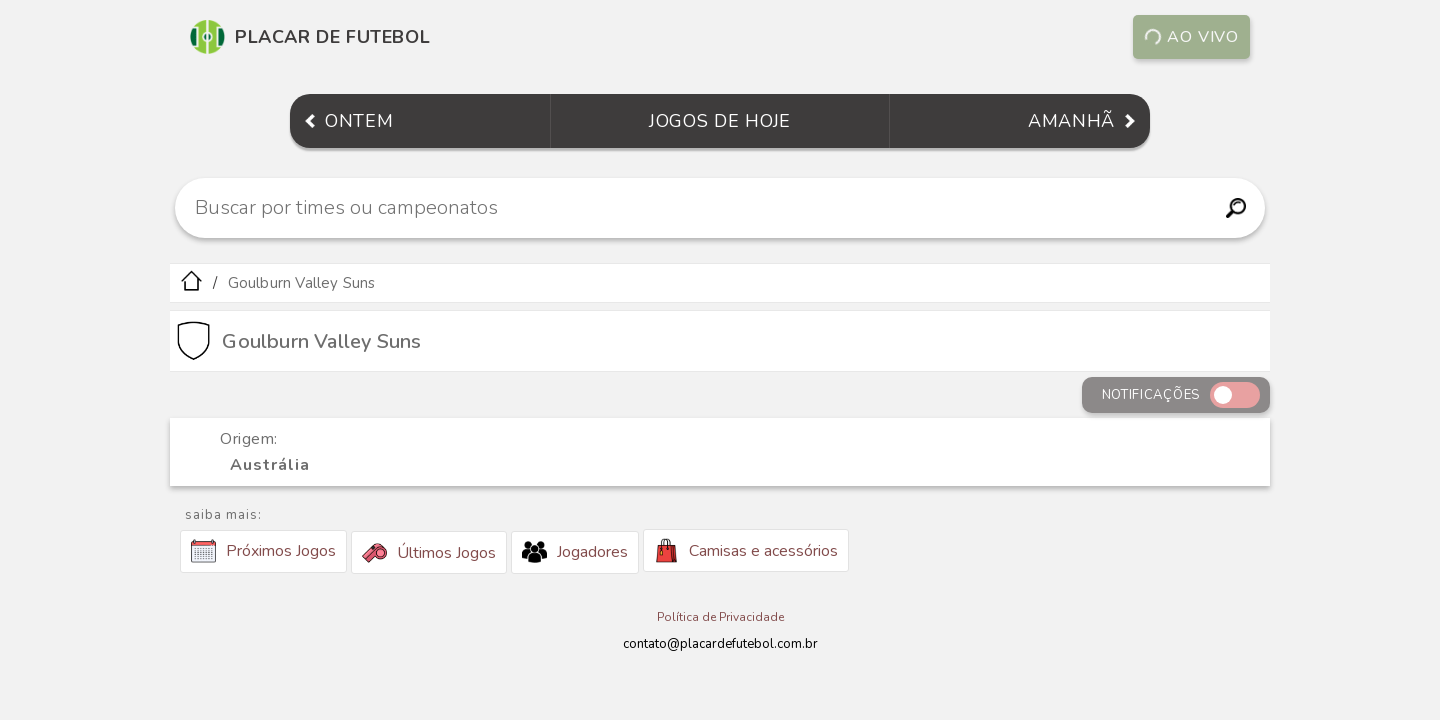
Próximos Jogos (263, 551)
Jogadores (575, 552)
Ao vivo (1191, 37)
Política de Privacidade (720, 617)
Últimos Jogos (429, 553)
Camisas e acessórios (746, 550)
